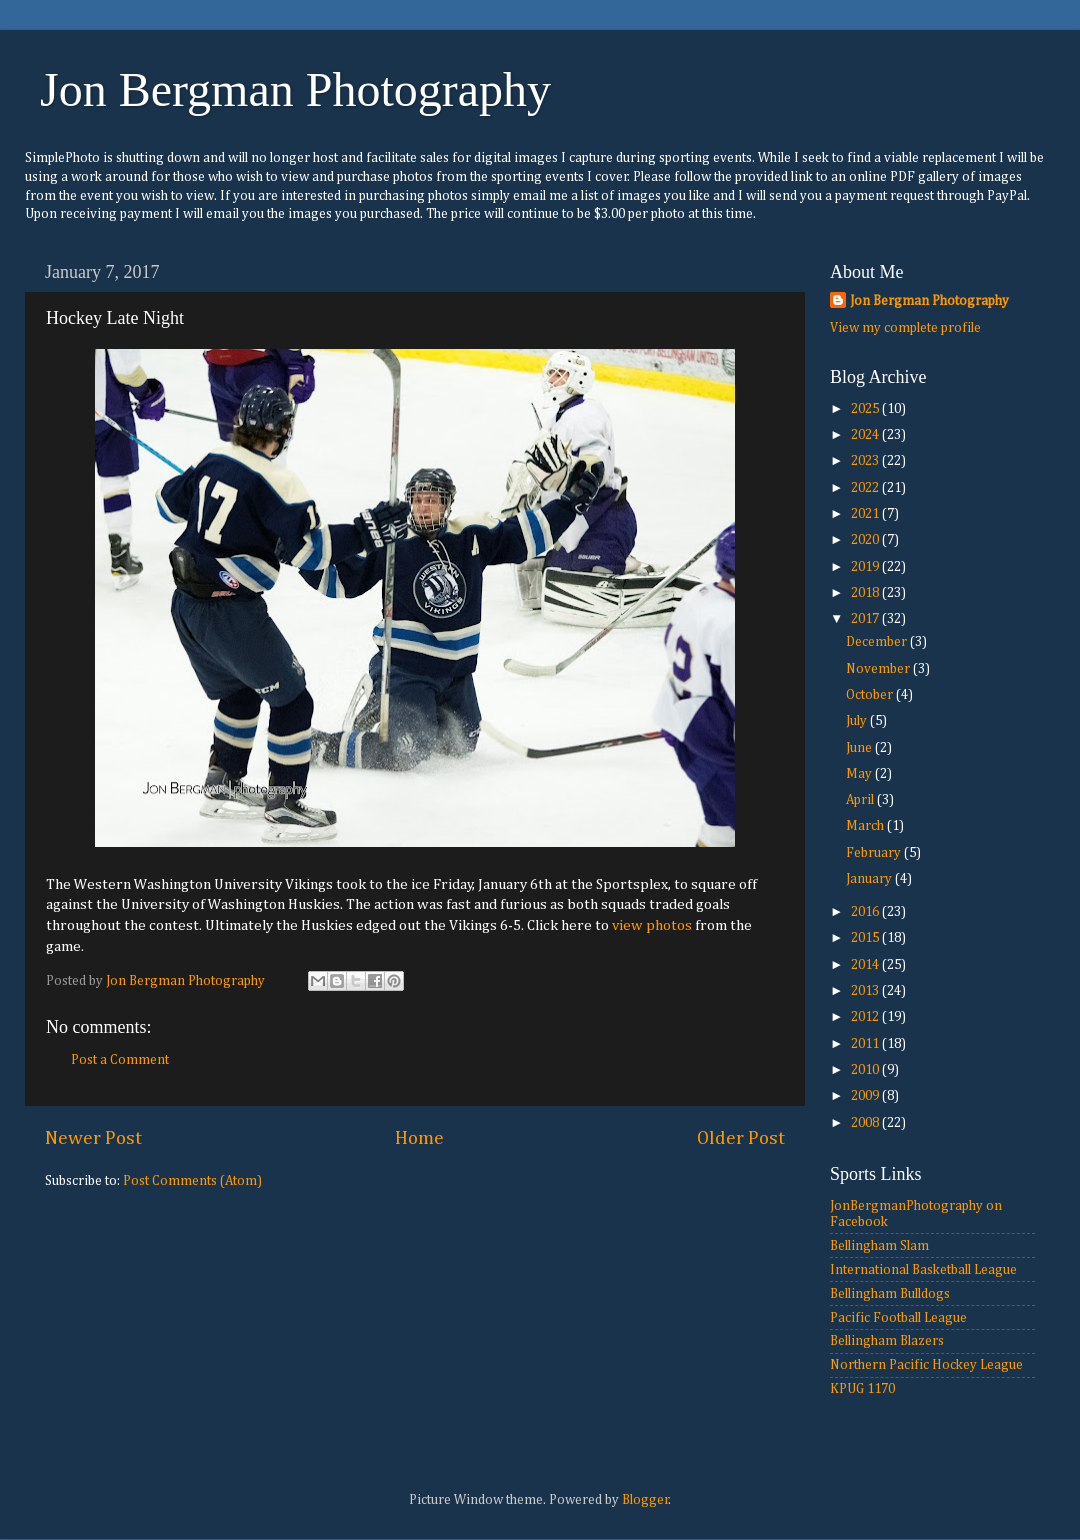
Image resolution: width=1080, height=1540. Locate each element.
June (860, 748)
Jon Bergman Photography (295, 89)
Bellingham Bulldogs (890, 1294)
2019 (866, 567)
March (866, 826)
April (861, 800)
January (870, 879)
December (878, 642)
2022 (866, 488)
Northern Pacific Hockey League (926, 1365)
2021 (866, 514)
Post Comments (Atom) (192, 1181)
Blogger (645, 1500)
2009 (866, 1096)
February (875, 853)
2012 (866, 1017)
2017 (866, 619)
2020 (866, 540)
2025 (866, 409)
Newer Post (93, 1138)
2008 (866, 1123)
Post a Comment (120, 1060)
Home (419, 1138)
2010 (866, 1070)
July (858, 721)
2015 (866, 938)
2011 (866, 1044)
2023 (866, 461)
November (879, 669)
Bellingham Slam (879, 1246)
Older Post (741, 1138)
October (871, 695)
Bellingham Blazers (887, 1341)
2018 (866, 593)
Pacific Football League (898, 1318)
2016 (866, 912)
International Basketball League (923, 1270)
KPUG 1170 (862, 1389)
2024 (866, 435)
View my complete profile (905, 328)
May (860, 774)
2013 (866, 991)
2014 (866, 965)
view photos (652, 925)
